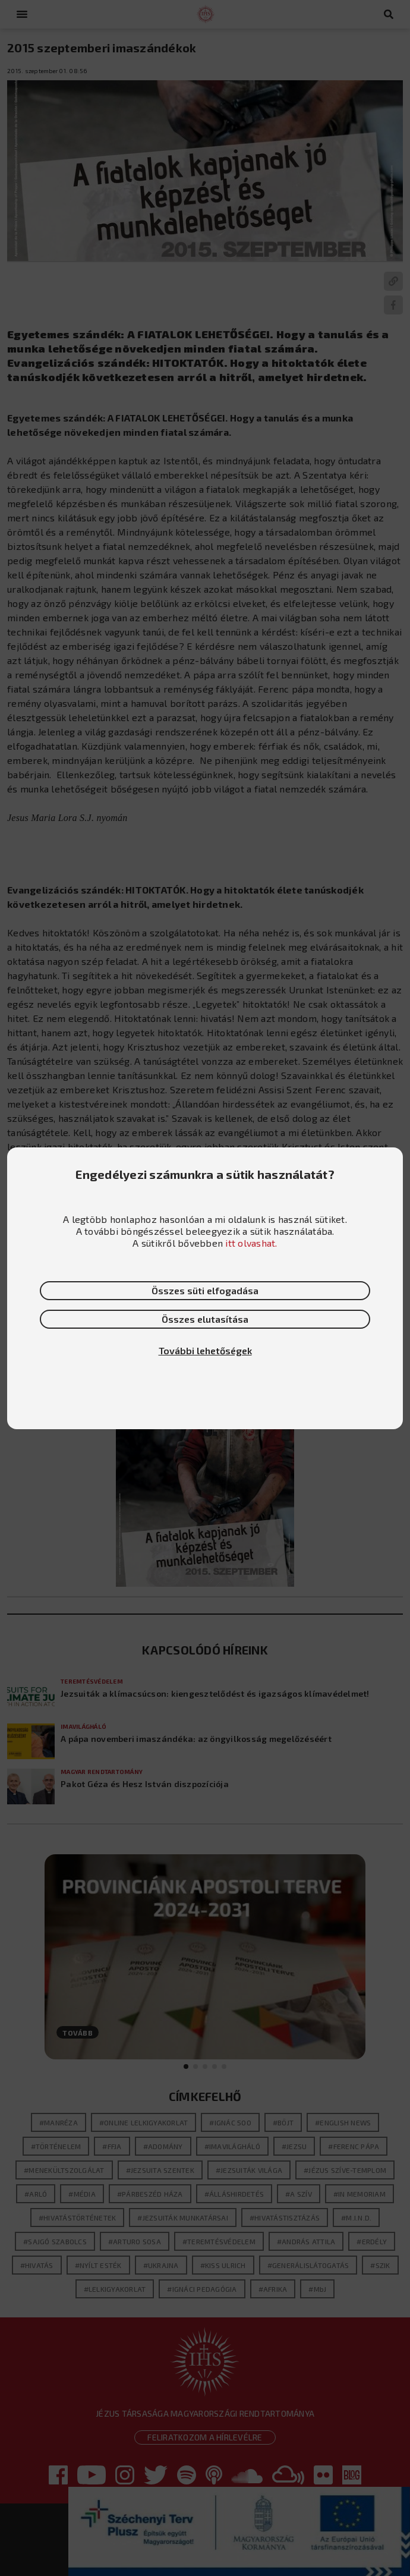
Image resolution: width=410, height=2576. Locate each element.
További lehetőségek (205, 1350)
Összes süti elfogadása (205, 1290)
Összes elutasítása (205, 1319)
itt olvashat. (251, 1242)
